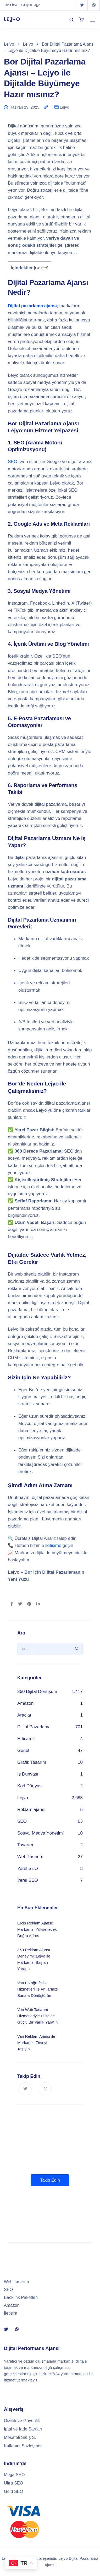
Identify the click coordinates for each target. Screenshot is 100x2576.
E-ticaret (25, 1738)
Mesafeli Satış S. (20, 2437)
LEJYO (12, 19)
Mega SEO (14, 2474)
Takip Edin (50, 2180)
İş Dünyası (27, 1774)
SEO (12, 461)
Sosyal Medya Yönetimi (40, 1833)
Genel (23, 1750)
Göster (41, 268)
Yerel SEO (27, 1868)
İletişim (10, 2313)
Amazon (25, 1703)
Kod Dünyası (30, 1785)
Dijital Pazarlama (34, 1726)
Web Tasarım (30, 1856)
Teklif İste (10, 5)
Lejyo (64, 107)
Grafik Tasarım (31, 1762)
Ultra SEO (13, 2483)
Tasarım (25, 1844)
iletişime (53, 1545)
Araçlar (24, 1715)
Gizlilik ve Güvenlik (22, 2420)
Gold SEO (13, 2491)
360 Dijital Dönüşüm (37, 1691)
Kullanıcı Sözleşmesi (23, 2446)
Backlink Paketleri (21, 2297)
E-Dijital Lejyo (30, 5)
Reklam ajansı (31, 1809)
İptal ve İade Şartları (23, 2429)
